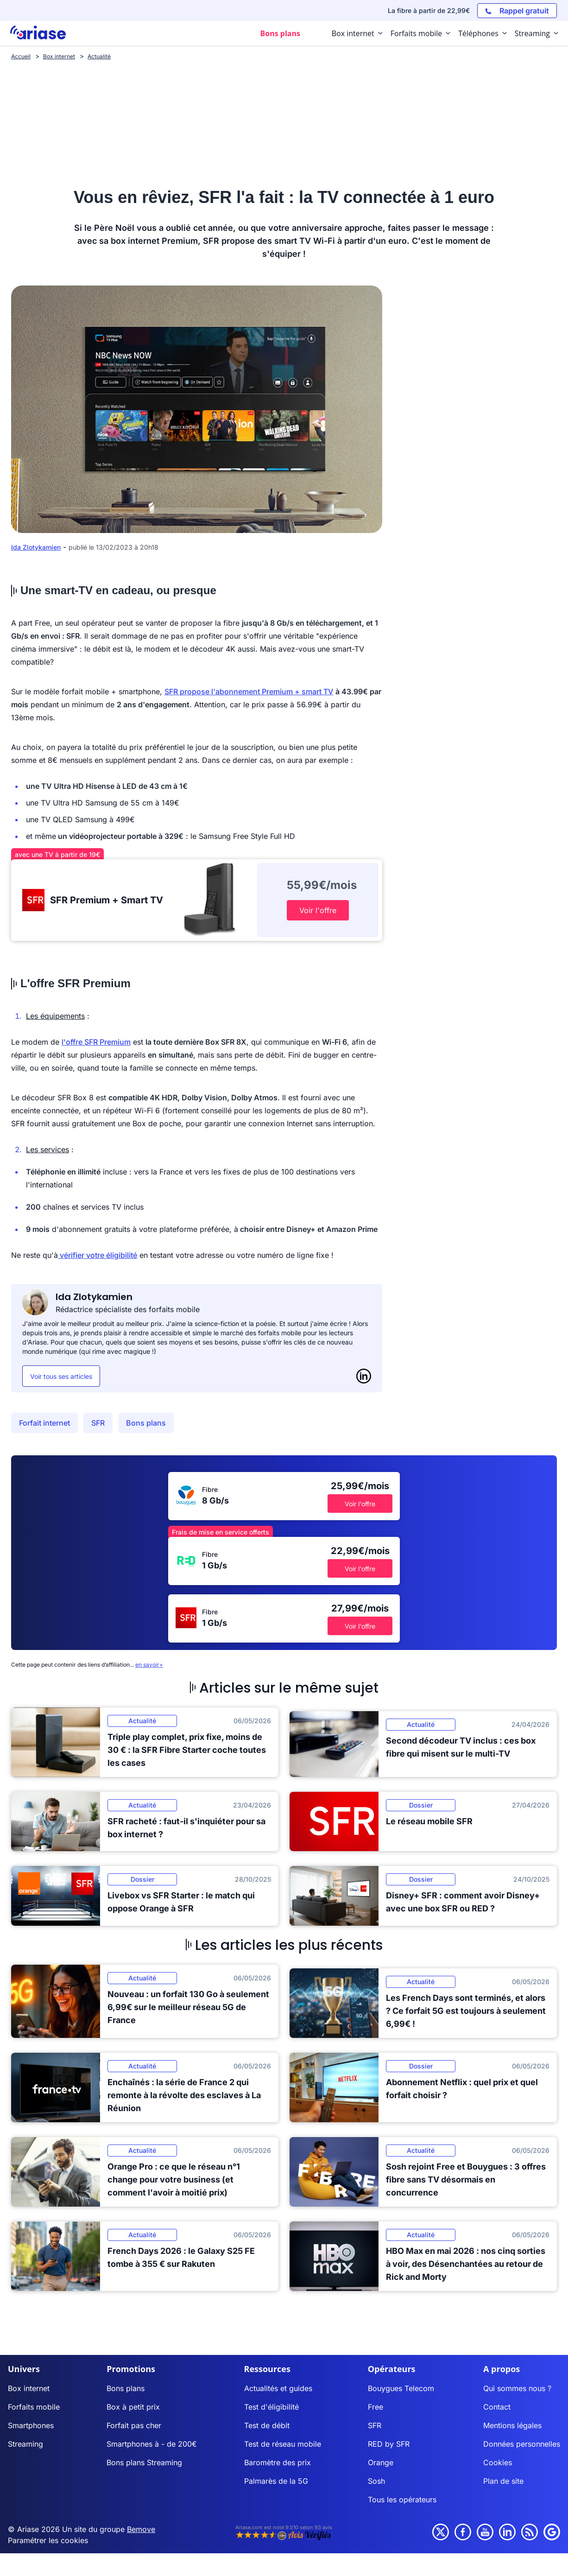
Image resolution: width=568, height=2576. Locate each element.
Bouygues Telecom (401, 2388)
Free (375, 2406)
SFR (98, 1423)
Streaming (25, 2444)
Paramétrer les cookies (48, 2540)
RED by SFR (389, 2444)
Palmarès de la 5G (276, 2481)
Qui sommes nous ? (517, 2388)
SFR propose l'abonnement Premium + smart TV (248, 691)
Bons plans (146, 1423)
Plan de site (503, 2481)
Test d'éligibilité (271, 2406)
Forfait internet (44, 1423)
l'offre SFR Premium (96, 1042)
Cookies (497, 2462)
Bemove (141, 2529)
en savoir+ (149, 1664)
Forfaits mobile (34, 2406)
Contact (497, 2406)
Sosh (376, 2481)
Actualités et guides (278, 2388)
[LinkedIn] (363, 1376)
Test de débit (267, 2425)
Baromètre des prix (277, 2462)
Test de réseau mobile (282, 2444)
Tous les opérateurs (402, 2499)
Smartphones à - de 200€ (152, 2444)
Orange (380, 2462)
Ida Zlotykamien (36, 547)
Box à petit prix (133, 2406)
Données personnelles (521, 2444)
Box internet (29, 2388)
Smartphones (31, 2425)
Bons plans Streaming (144, 2462)
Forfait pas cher (134, 2425)
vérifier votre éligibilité (97, 1255)
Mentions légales (512, 2425)
